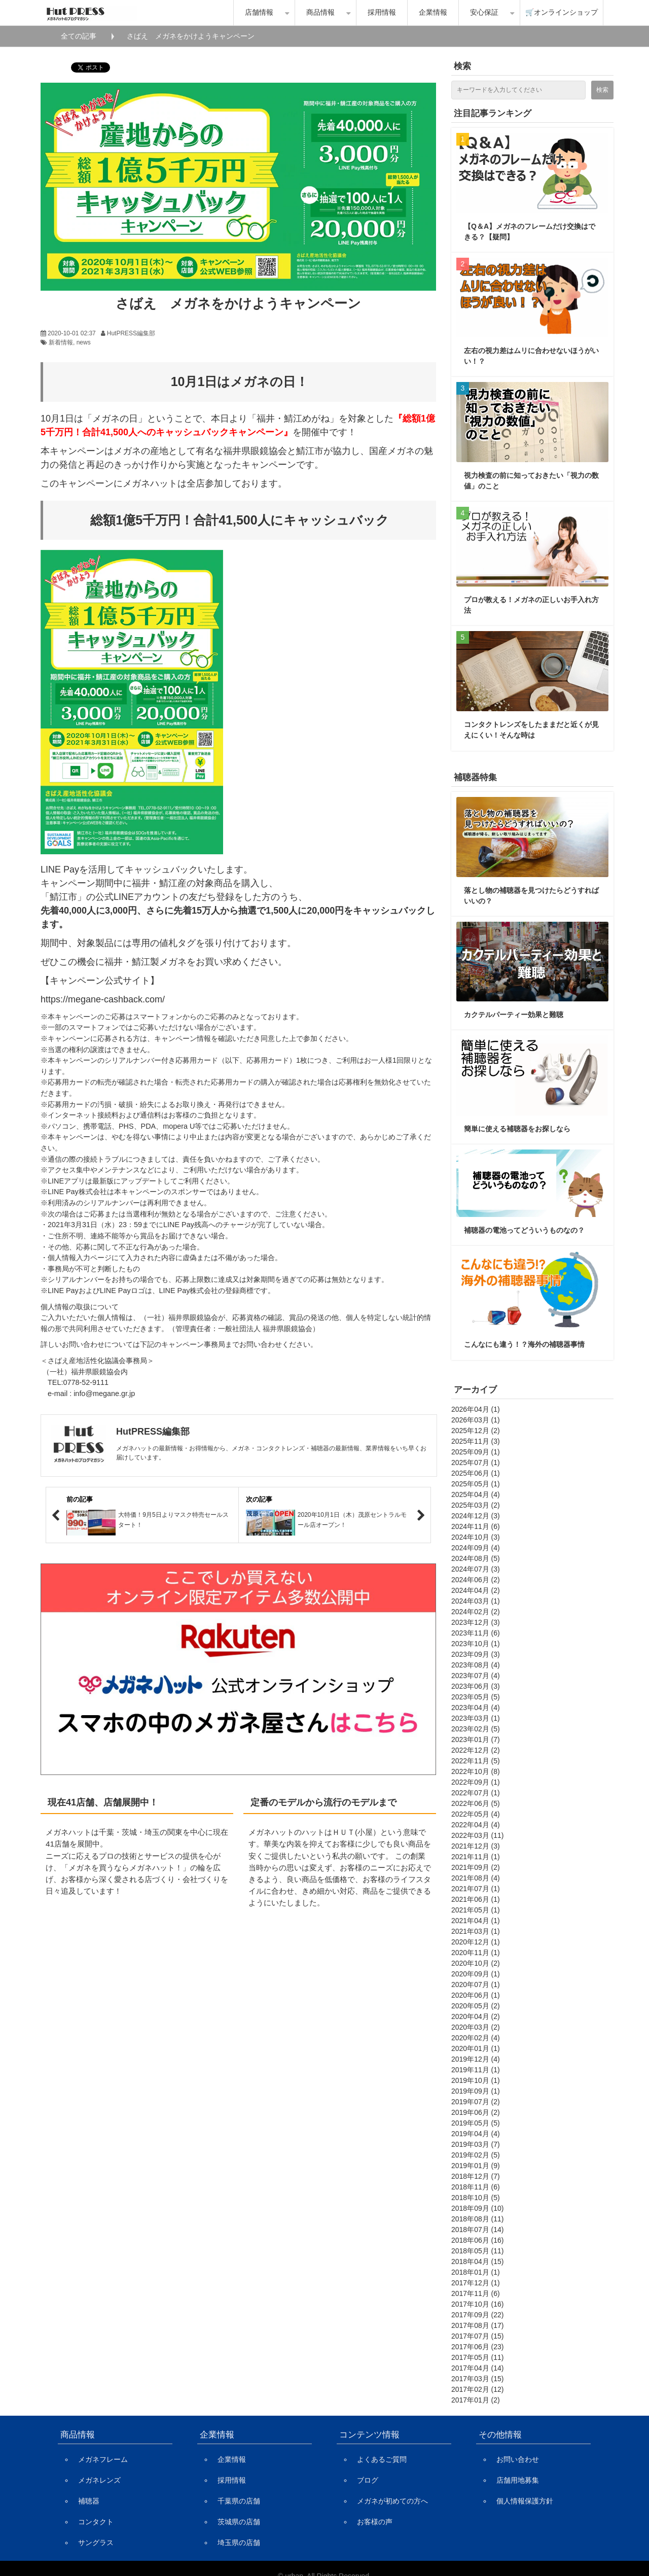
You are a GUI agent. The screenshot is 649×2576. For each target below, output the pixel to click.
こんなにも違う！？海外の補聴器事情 (524, 1344)
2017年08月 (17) (477, 2325)
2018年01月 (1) (475, 2272)
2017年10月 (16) (477, 2304)
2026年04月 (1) (475, 1409)
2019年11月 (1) (475, 2070)
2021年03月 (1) (475, 1931)
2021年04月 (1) (475, 1921)
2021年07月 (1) (475, 1889)
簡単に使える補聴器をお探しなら (517, 1129)
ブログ (367, 2480)
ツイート (85, 62)
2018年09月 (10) (477, 2208)
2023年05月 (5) (475, 1697)
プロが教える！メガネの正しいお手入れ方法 (531, 605)
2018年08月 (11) (477, 2219)
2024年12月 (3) (475, 1516)
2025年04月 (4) (475, 1494)
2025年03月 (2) (475, 1505)
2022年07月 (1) (475, 1793)
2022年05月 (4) (475, 1814)
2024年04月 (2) (475, 1590)
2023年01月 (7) (475, 1739)
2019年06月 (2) (475, 2112)
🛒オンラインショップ (561, 12)
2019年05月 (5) (475, 2123)
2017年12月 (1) (475, 2283)
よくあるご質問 (382, 2459)
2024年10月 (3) (475, 1537)
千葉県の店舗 (239, 2501)
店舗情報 (259, 12)
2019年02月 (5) (475, 2155)
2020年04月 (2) (475, 2016)
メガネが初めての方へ (392, 2501)
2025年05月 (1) (475, 1484)
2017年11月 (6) (475, 2293)
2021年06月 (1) (475, 1899)
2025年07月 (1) (475, 1462)
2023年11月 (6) (475, 1633)
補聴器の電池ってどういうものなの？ (524, 1230)
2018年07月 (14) (477, 2229)
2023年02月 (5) (475, 1729)
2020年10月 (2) (475, 1963)
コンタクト (96, 2522)
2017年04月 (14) (477, 2368)
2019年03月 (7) (475, 2144)
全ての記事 (78, 36)
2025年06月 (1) (475, 1473)
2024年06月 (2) (475, 1580)
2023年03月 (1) (475, 1718)
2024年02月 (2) (475, 1612)
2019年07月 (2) (475, 2102)
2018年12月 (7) (475, 2176)
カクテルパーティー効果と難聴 (513, 1015)
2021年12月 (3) (475, 1846)
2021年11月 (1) (475, 1857)
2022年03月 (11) (477, 1835)
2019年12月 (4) (475, 2059)
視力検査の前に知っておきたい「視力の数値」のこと (531, 480)
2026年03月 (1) (475, 1420)
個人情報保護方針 (524, 2501)
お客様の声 (374, 2522)
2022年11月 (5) (475, 1761)
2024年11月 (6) (475, 1526)
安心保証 (484, 12)
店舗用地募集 (517, 2480)
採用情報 (382, 12)
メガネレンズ (99, 2480)
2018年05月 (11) (477, 2251)
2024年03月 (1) (475, 1601)
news (84, 342)
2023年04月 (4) (475, 1707)
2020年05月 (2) (475, 2006)
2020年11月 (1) (475, 1952)
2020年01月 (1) (475, 2048)
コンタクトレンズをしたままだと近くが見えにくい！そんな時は (531, 729)
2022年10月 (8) (475, 1771)
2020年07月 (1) (475, 1984)
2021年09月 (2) (475, 1867)
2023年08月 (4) (475, 1665)
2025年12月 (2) (475, 1430)
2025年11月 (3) (475, 1441)
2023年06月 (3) (475, 1686)
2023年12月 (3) (475, 1622)
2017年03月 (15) (477, 2379)
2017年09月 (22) (477, 2315)
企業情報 (433, 12)
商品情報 (320, 12)
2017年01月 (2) (475, 2400)
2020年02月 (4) (475, 2038)
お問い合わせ (517, 2459)
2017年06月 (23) (477, 2347)
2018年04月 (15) (477, 2261)
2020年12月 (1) (475, 1942)
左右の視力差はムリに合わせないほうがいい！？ (531, 355)
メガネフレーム (103, 2459)
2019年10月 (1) (475, 2080)
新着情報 (61, 342)
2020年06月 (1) (475, 1995)
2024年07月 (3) (475, 1569)
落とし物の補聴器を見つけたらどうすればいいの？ (531, 895)
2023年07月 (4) (475, 1676)
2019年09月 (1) (475, 2091)
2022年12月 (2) (475, 1750)
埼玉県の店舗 (239, 2542)
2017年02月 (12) (477, 2389)
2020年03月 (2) (475, 2027)
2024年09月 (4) (475, 1548)
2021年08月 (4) (475, 1878)
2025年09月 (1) (475, 1452)
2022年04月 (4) (475, 1825)
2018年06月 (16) (477, 2240)
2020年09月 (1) (475, 1974)
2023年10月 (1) (475, 1644)
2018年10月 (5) (475, 2198)
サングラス (96, 2542)
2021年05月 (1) (475, 1910)
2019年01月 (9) (475, 2166)
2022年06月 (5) (475, 1803)
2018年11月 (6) (475, 2187)
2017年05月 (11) (477, 2357)
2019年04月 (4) (475, 2134)
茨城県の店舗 (239, 2522)
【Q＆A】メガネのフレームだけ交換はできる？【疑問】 (529, 231)
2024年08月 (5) (475, 1558)
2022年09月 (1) (475, 1782)
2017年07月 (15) (477, 2336)
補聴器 (88, 2501)
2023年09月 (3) (475, 1654)
